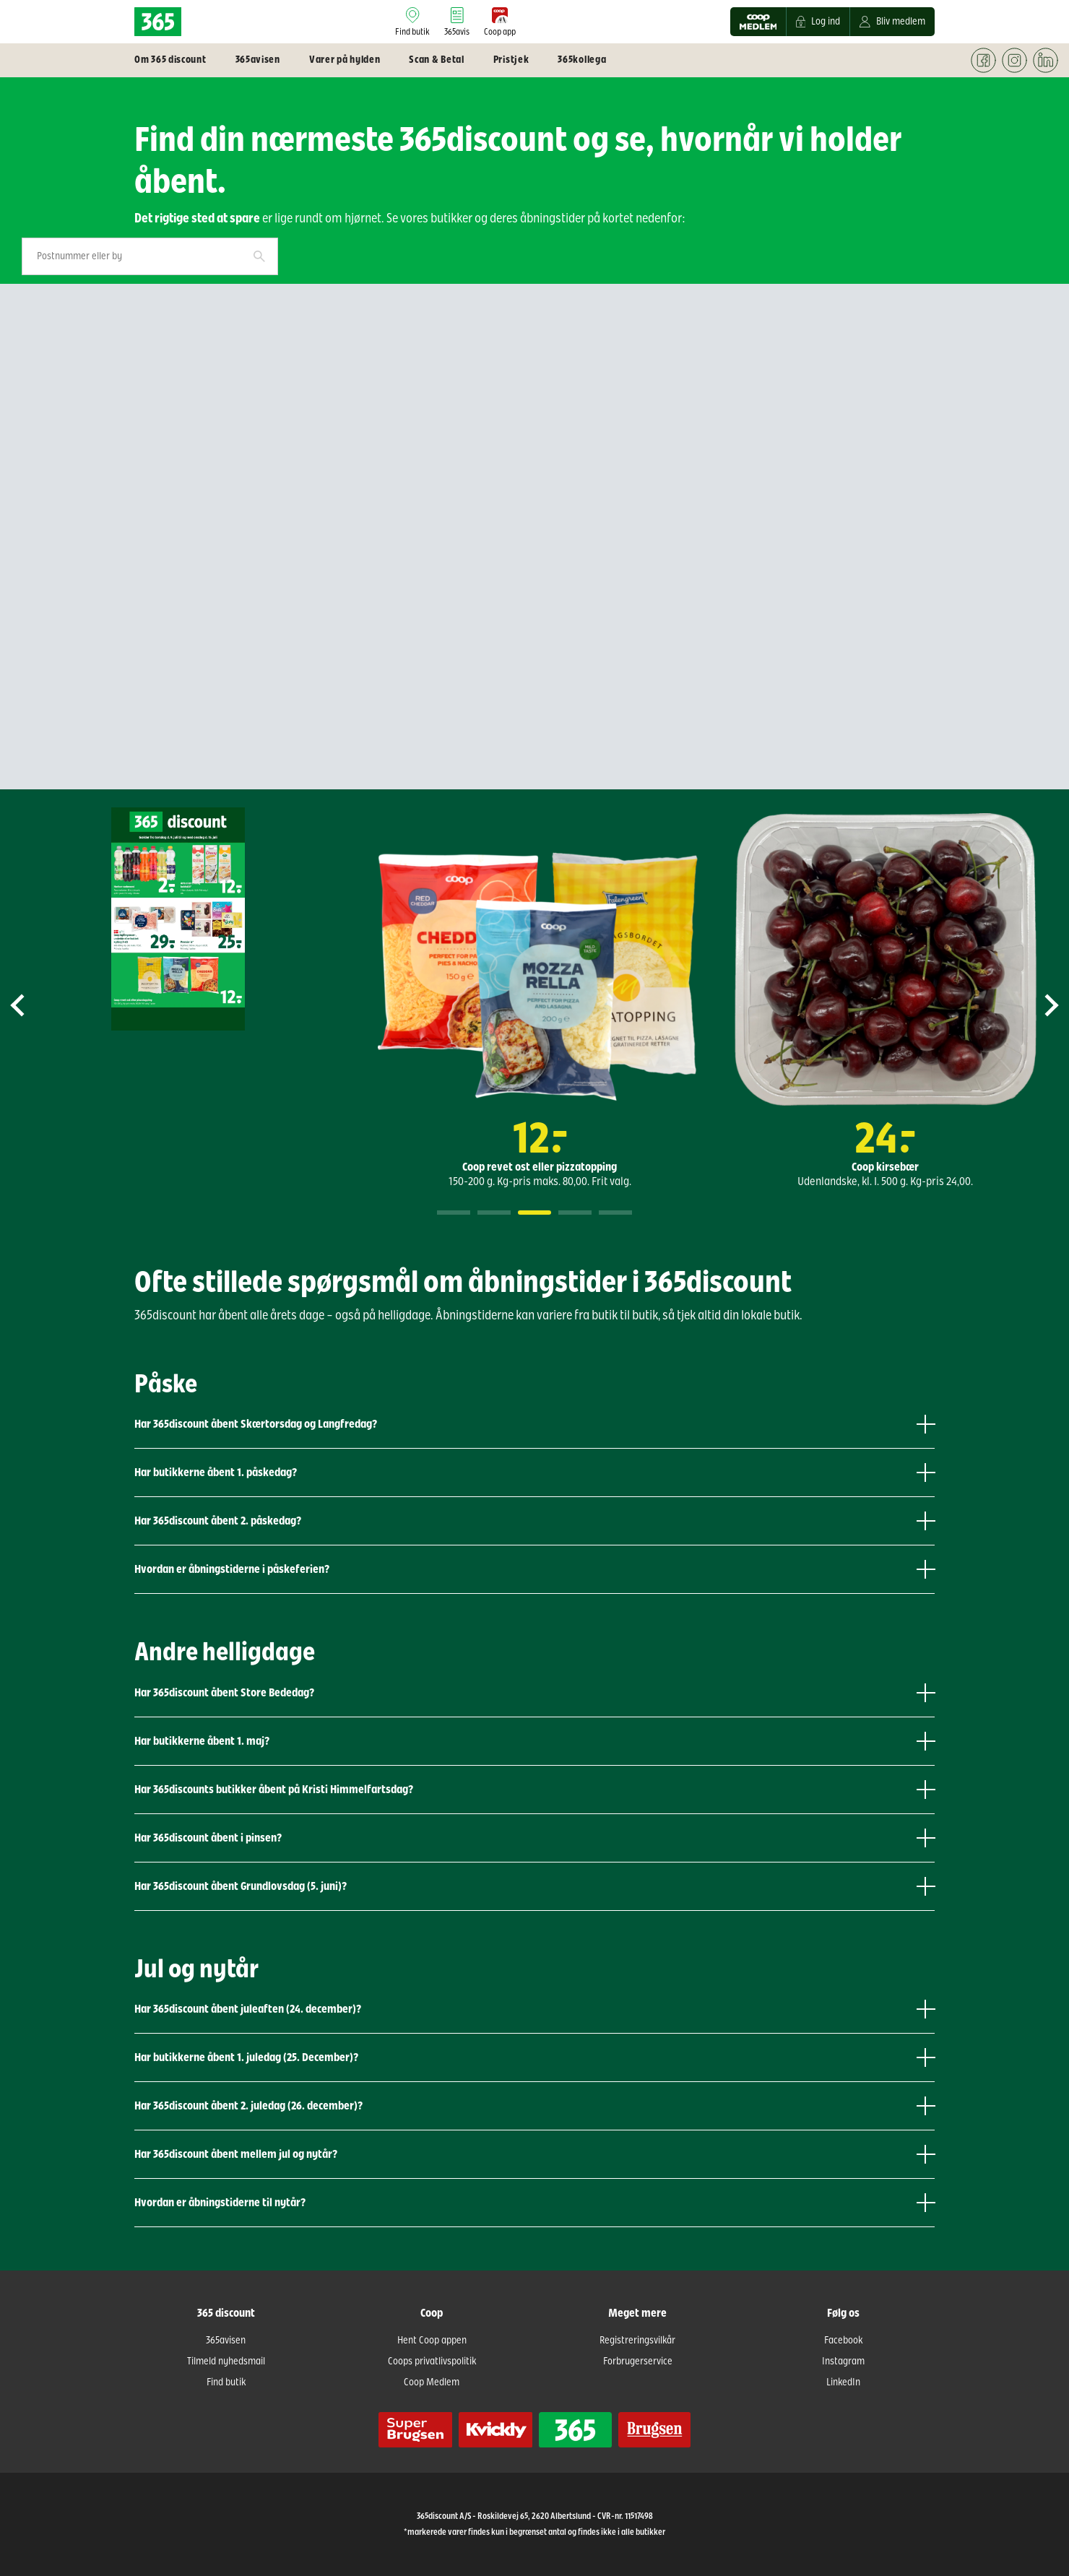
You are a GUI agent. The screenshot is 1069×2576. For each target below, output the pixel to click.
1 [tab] (453, 1212)
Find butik (226, 2382)
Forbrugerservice (637, 2361)
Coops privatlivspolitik (432, 2361)
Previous (30, 1005)
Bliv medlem (892, 21)
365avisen (226, 2341)
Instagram (843, 2361)
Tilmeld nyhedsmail (226, 2361)
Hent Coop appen (432, 2341)
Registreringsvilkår (637, 2341)
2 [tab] (494, 1212)
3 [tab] (534, 1212)
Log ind (818, 21)
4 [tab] (575, 1212)
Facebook (843, 2341)
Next (1039, 1005)
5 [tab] (615, 1212)
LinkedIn (843, 2382)
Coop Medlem (431, 2382)
